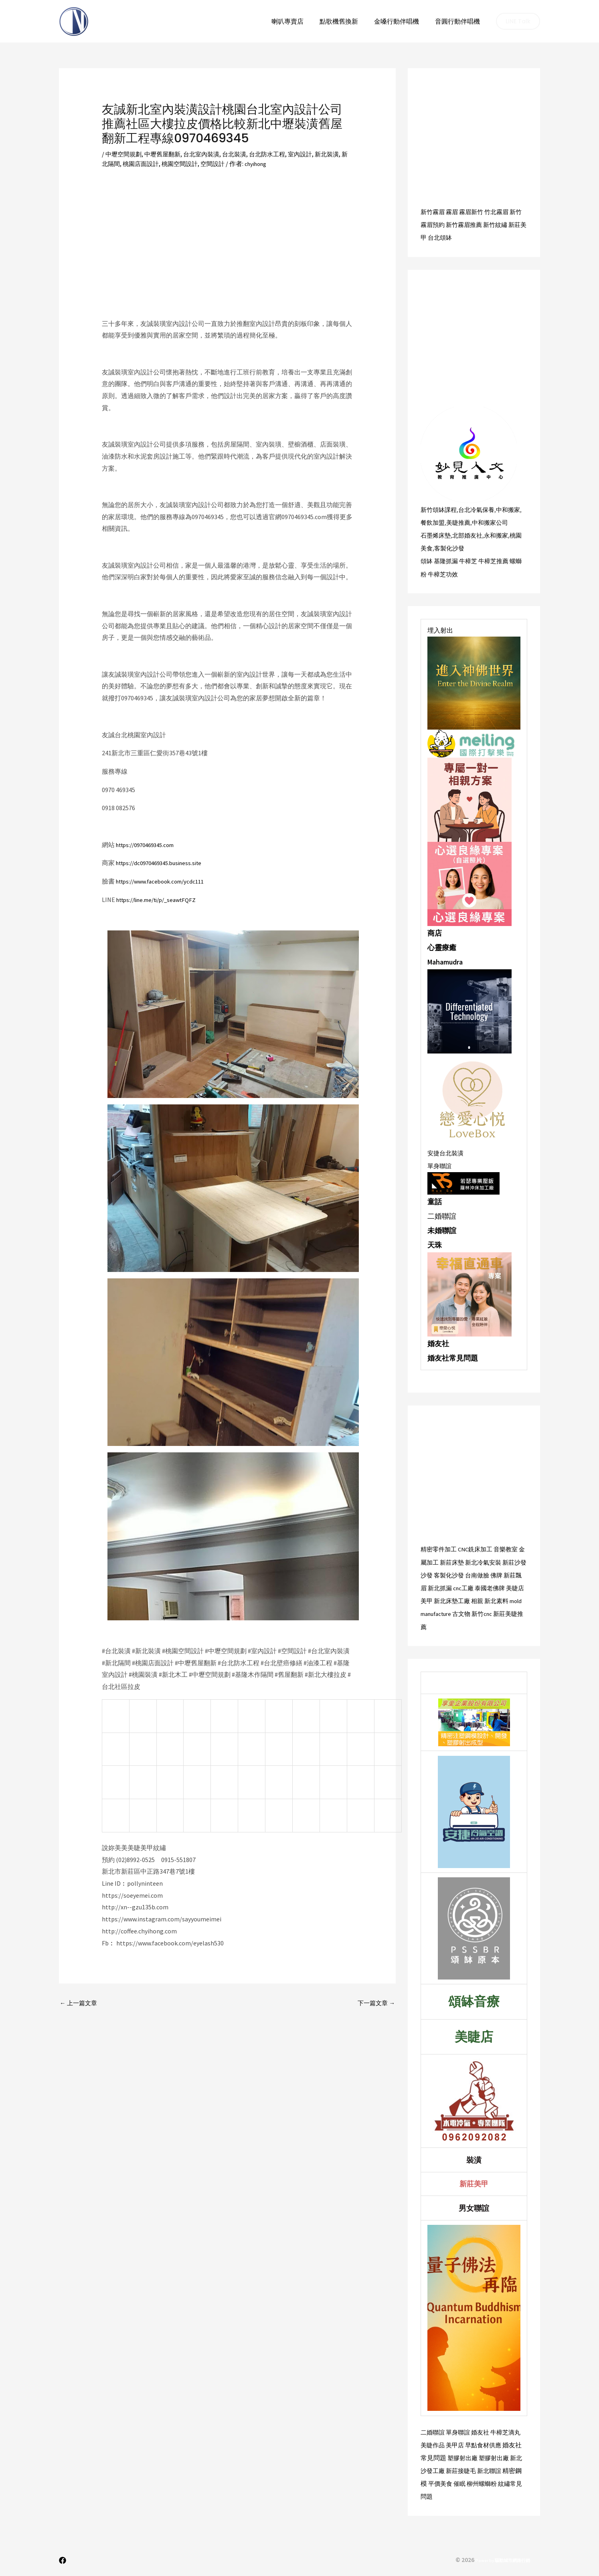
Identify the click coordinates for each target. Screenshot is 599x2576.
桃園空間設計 (200, 164)
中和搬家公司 (502, 522)
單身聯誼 (440, 1165)
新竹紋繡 (506, 224)
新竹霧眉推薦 (473, 224)
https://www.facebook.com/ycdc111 (165, 881)
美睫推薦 (469, 522)
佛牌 (515, 1574)
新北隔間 (124, 164)
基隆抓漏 (447, 560)
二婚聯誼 (433, 2430)
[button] (518, 21)
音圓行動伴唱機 (459, 21)
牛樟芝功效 (451, 573)
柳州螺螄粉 (485, 2482)
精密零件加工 (440, 1548)
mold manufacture (466, 1612)
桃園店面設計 (159, 164)
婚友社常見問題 (452, 1357)
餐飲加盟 (441, 522)
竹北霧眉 (501, 212)
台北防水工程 (277, 154)
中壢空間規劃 (124, 154)
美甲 (455, 1599)
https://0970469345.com (149, 845)
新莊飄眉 (433, 1587)
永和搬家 (501, 535)
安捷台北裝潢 (446, 1152)
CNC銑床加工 (479, 1548)
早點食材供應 (487, 2443)
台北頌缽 (454, 237)
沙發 (441, 1574)
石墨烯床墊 (437, 535)
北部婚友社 (470, 535)
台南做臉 (495, 1574)
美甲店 (457, 2443)
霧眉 (453, 212)
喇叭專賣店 (299, 21)
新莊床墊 (460, 1561)
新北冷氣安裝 (493, 1561)
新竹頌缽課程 (440, 509)
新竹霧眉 (433, 212)
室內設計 (312, 154)
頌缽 (427, 560)
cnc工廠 (485, 1587)
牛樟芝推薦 (498, 560)
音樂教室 (511, 1548)
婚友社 (438, 1342)
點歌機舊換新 (347, 21)
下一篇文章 (375, 2004)
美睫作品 (433, 2443)
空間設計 (235, 164)
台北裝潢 (242, 154)
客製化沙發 (457, 548)
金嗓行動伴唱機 (401, 21)
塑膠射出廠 (463, 2456)
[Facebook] (62, 2558)
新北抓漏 (460, 1587)
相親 (508, 1599)
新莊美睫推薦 (450, 1625)
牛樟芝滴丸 (511, 2430)
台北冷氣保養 (480, 509)
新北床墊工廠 (482, 1599)
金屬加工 (433, 1561)
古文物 (503, 1612)
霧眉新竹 (474, 212)
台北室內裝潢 (207, 154)
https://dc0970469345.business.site (164, 863)
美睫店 (437, 1599)
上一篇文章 (79, 2004)
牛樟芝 (471, 560)
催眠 (461, 2482)
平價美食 (441, 2482)
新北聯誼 (493, 2469)
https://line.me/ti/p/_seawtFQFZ (162, 900)
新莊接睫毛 (463, 2469)
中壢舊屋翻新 (166, 154)
